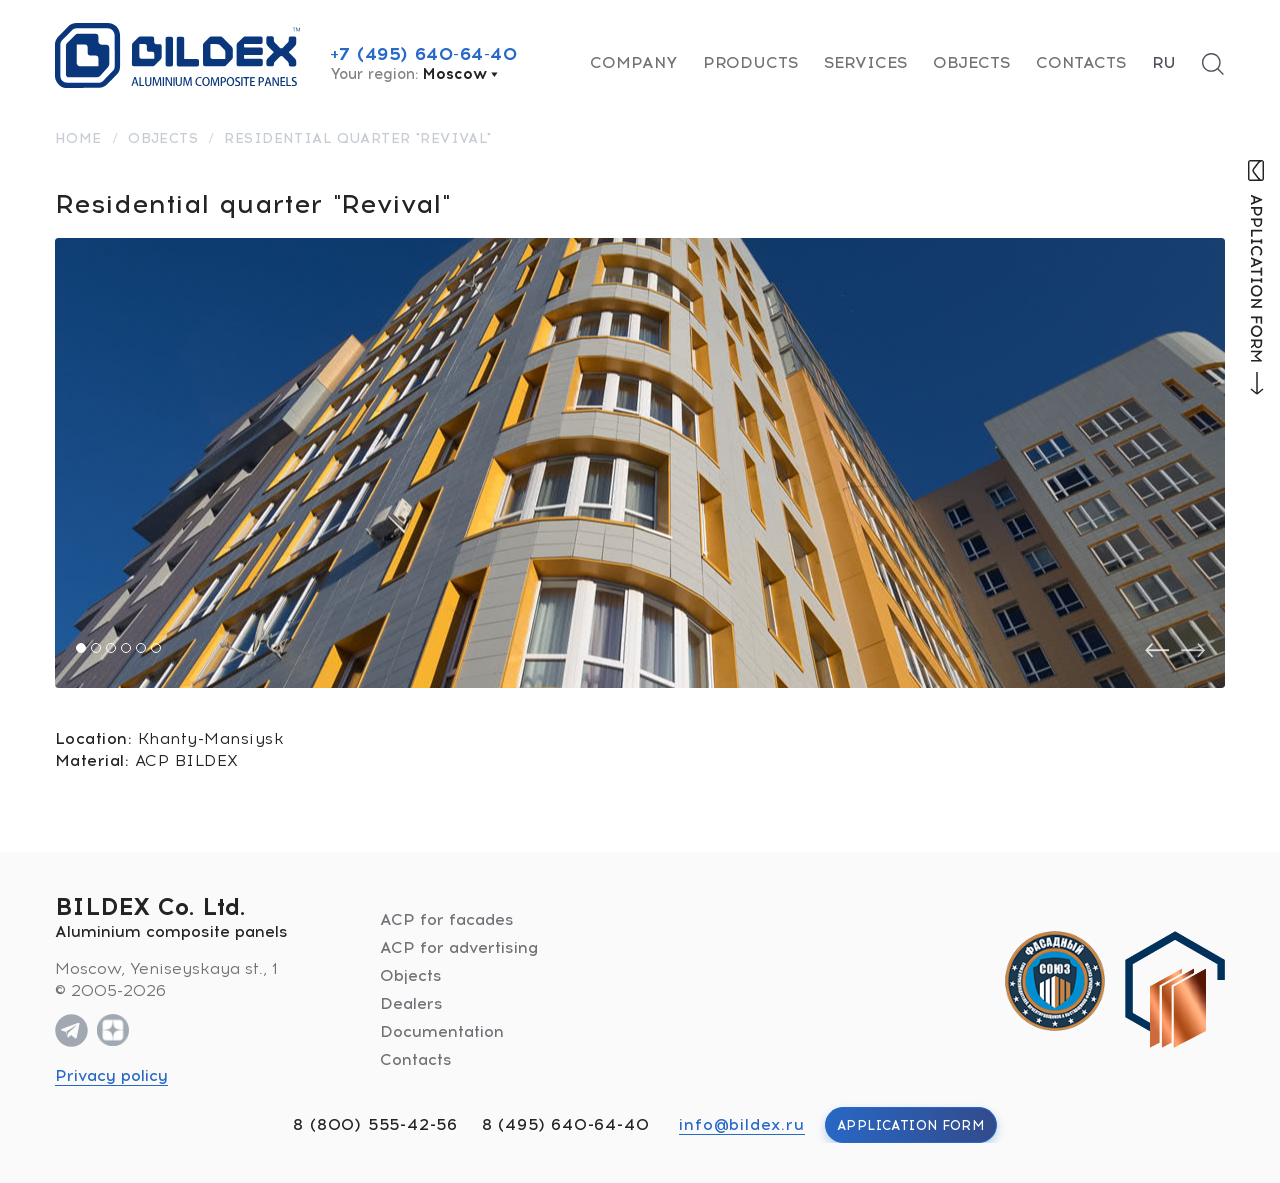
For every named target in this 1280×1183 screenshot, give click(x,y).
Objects (971, 62)
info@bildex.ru (741, 1124)
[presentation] (1157, 650)
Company (633, 62)
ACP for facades (447, 919)
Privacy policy (111, 1075)
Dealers (411, 1003)
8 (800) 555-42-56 (375, 1124)
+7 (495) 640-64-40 (424, 54)
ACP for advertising (459, 947)
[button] (81, 648)
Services (865, 62)
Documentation (442, 1031)
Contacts (1081, 62)
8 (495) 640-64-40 (566, 1124)
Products (750, 62)
